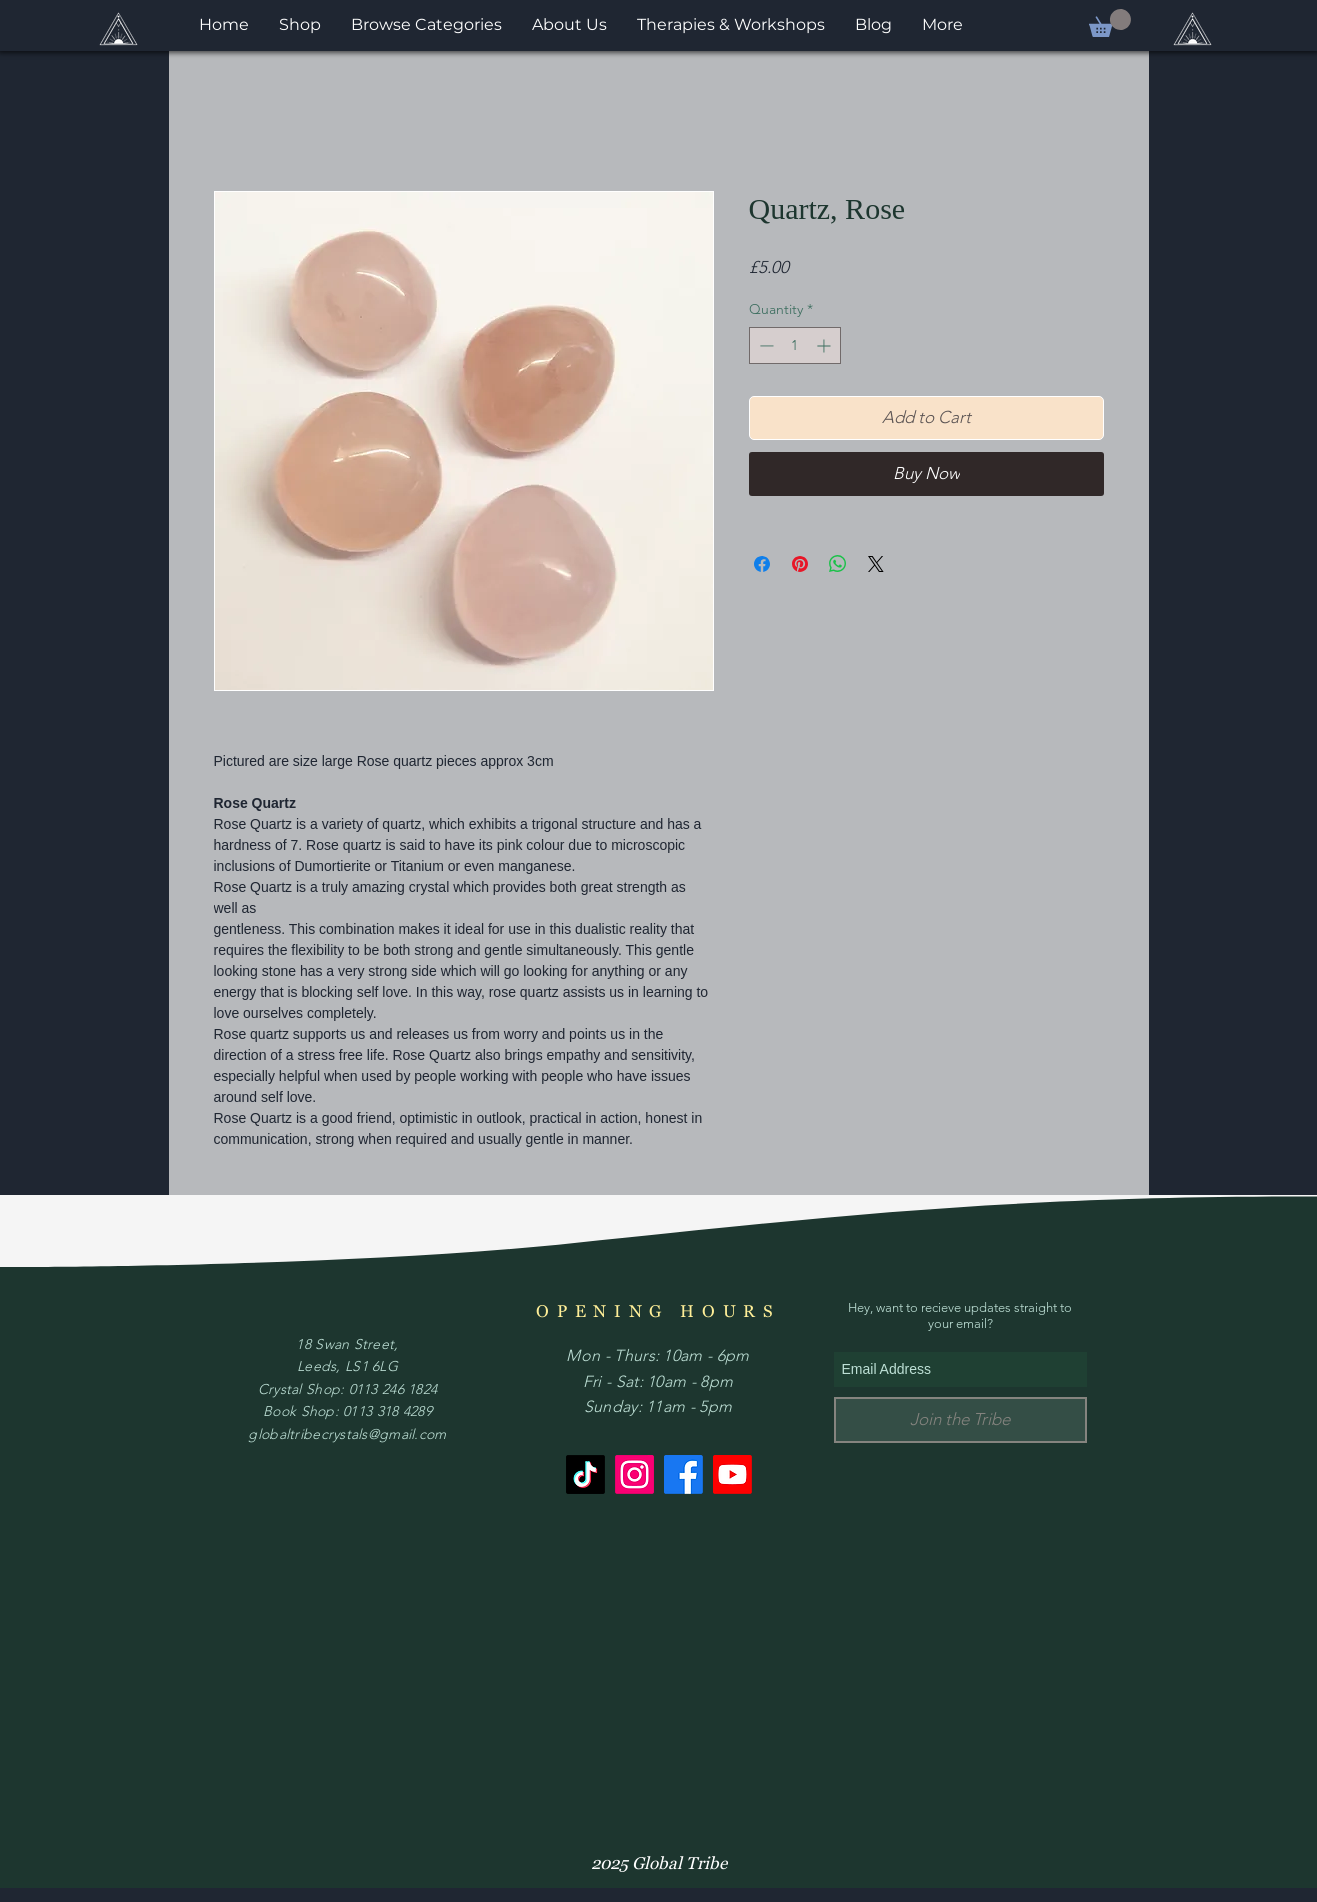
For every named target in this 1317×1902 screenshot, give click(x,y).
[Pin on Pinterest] (800, 564)
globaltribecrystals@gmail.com (347, 1434)
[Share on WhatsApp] (838, 564)
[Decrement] (764, 345)
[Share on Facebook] (762, 564)
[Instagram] (634, 1474)
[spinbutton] (795, 345)
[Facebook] (683, 1474)
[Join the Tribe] (960, 1420)
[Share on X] (876, 564)
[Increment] (825, 345)
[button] (1110, 23)
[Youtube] (732, 1474)
